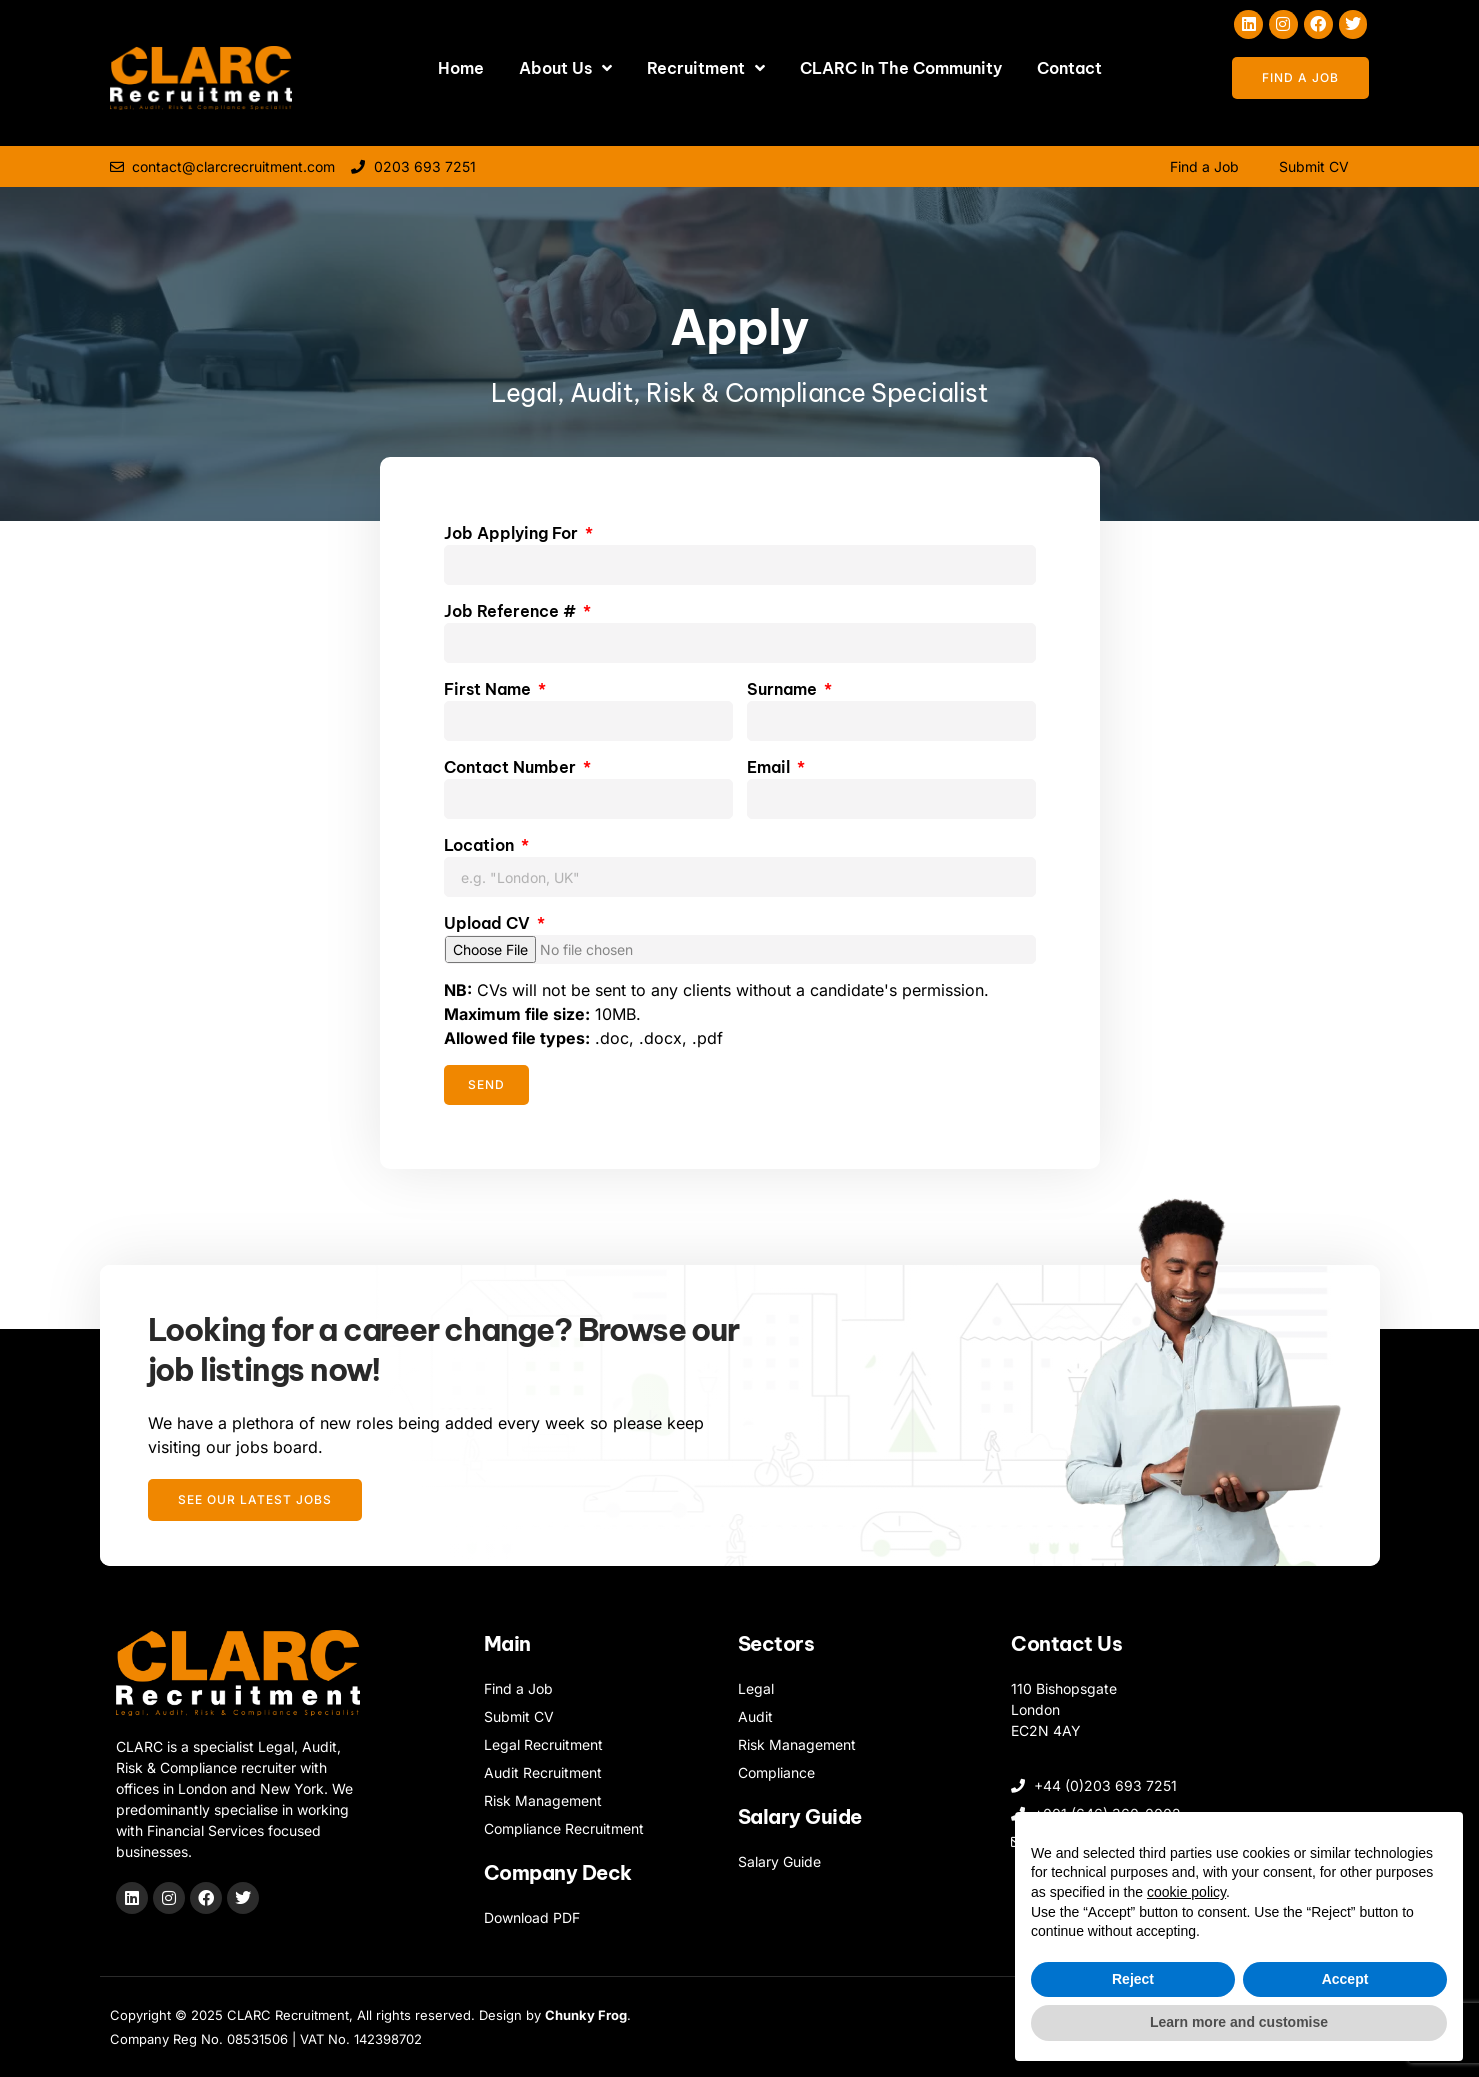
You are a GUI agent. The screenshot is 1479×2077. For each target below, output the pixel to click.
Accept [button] (1345, 1979)
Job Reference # (512, 611)
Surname (784, 689)
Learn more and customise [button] (1239, 2022)
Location (481, 845)
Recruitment (706, 68)
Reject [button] (1133, 1979)
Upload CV (489, 923)
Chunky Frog (586, 2015)
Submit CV (1314, 166)
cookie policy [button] (1186, 1892)
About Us (565, 68)
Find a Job (1204, 166)
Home (461, 68)
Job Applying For (513, 533)
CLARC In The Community (901, 68)
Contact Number (512, 767)
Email (770, 767)
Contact (1069, 68)
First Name (489, 689)
